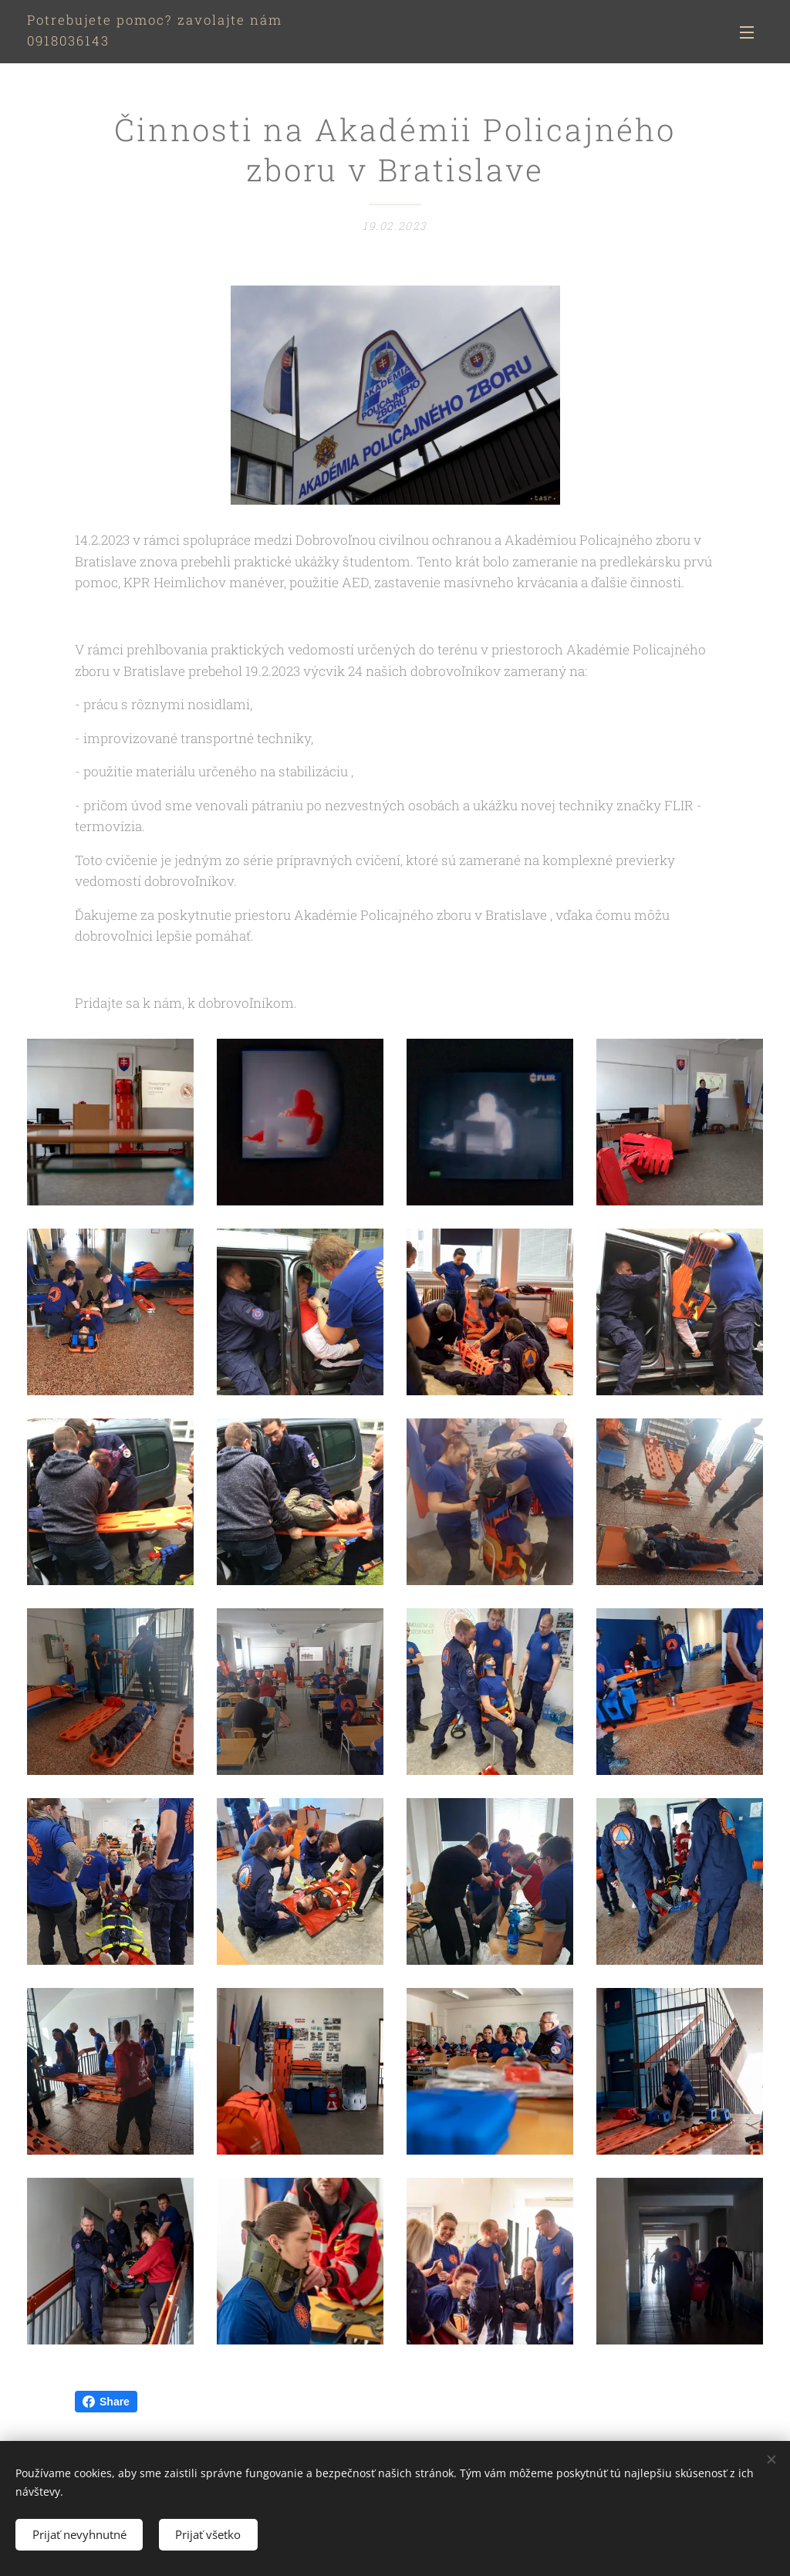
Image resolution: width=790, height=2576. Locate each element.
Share (106, 2401)
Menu (747, 32)
